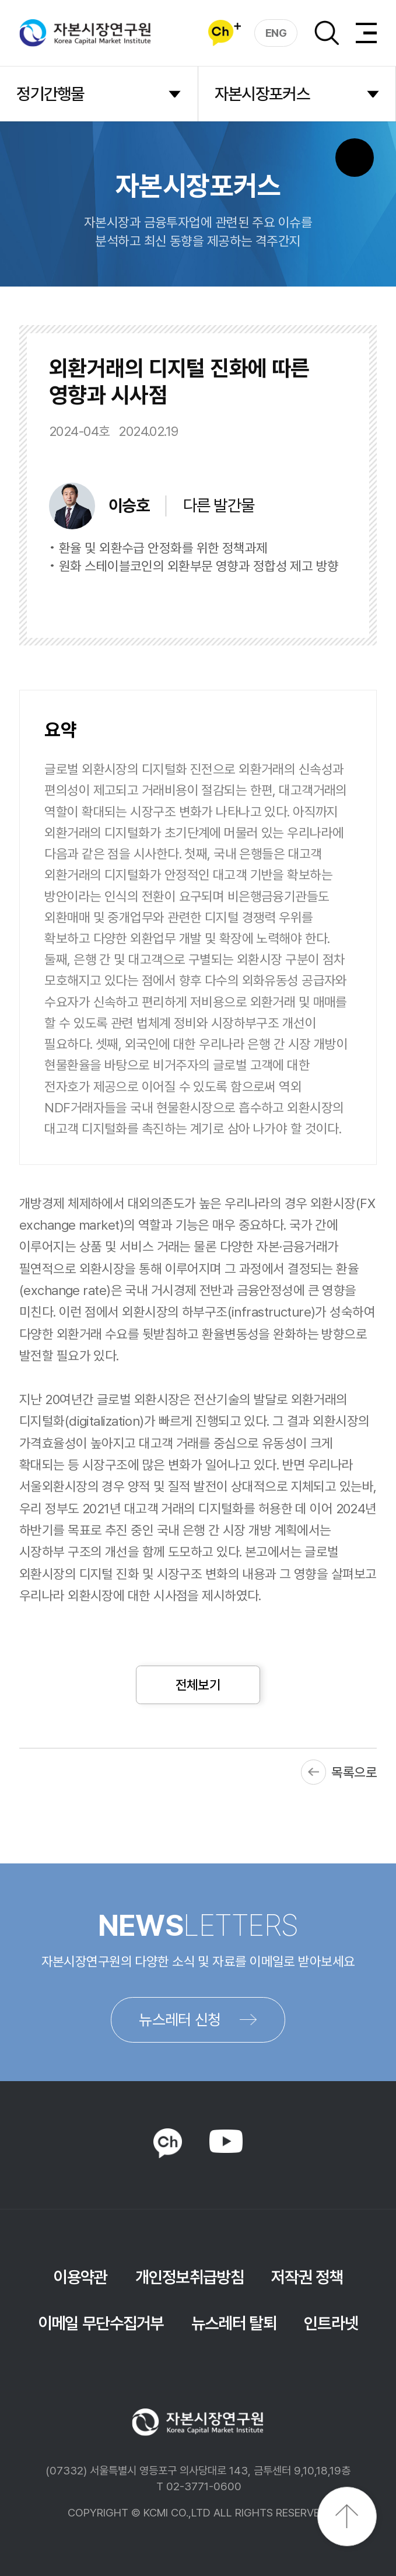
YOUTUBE (226, 2141)
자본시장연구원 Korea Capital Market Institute (85, 33)
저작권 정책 (307, 2277)
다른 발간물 (219, 505)
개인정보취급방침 (189, 2277)
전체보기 (198, 1684)
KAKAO (167, 2143)
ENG (276, 33)
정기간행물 (50, 94)
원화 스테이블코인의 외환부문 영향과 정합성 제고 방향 (199, 566)
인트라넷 (331, 2323)
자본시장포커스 (262, 94)
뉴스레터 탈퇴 (233, 2323)
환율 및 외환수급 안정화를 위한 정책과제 (163, 548)
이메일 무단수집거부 (101, 2323)
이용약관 (80, 2277)
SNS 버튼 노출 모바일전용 (354, 157)
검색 (326, 33)
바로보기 (218, 601)
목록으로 (354, 1772)
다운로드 (308, 601)
